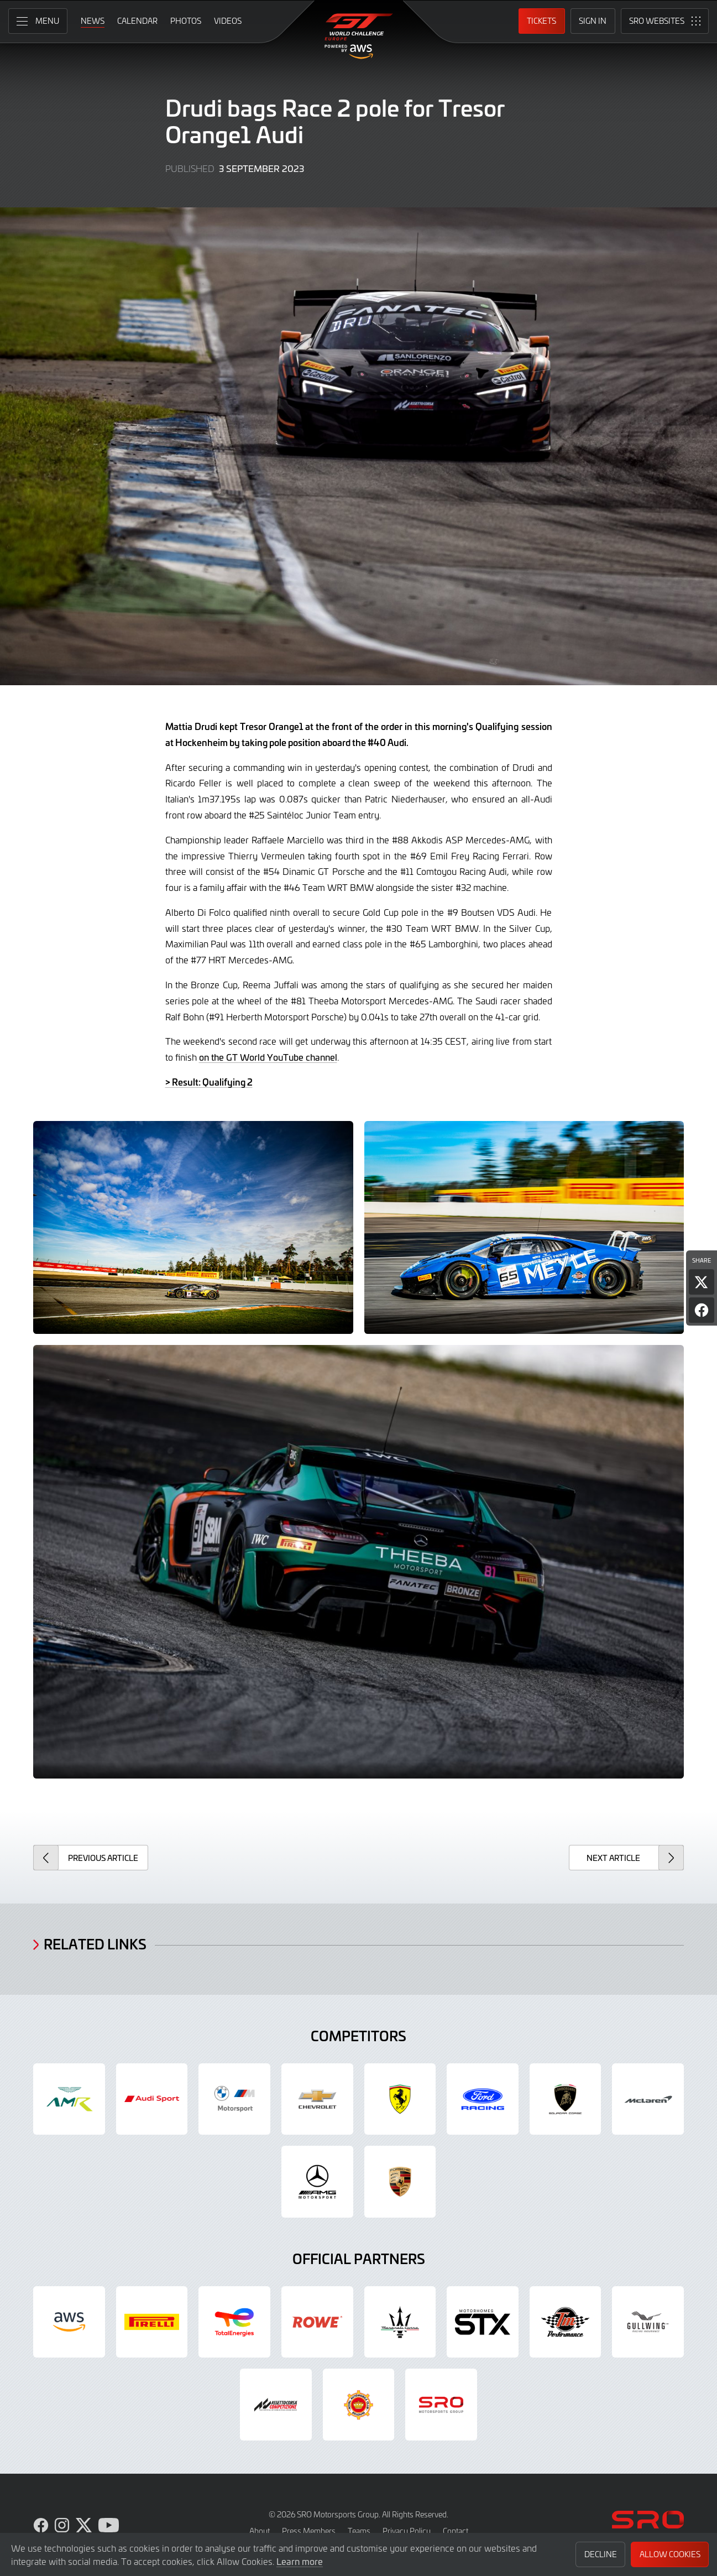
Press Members (309, 2531)
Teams (359, 2531)
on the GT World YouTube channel (268, 1057)
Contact (455, 2531)
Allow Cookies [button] (670, 2554)
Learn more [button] (299, 2561)
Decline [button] (600, 2554)
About (259, 2531)
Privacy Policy (407, 2531)
